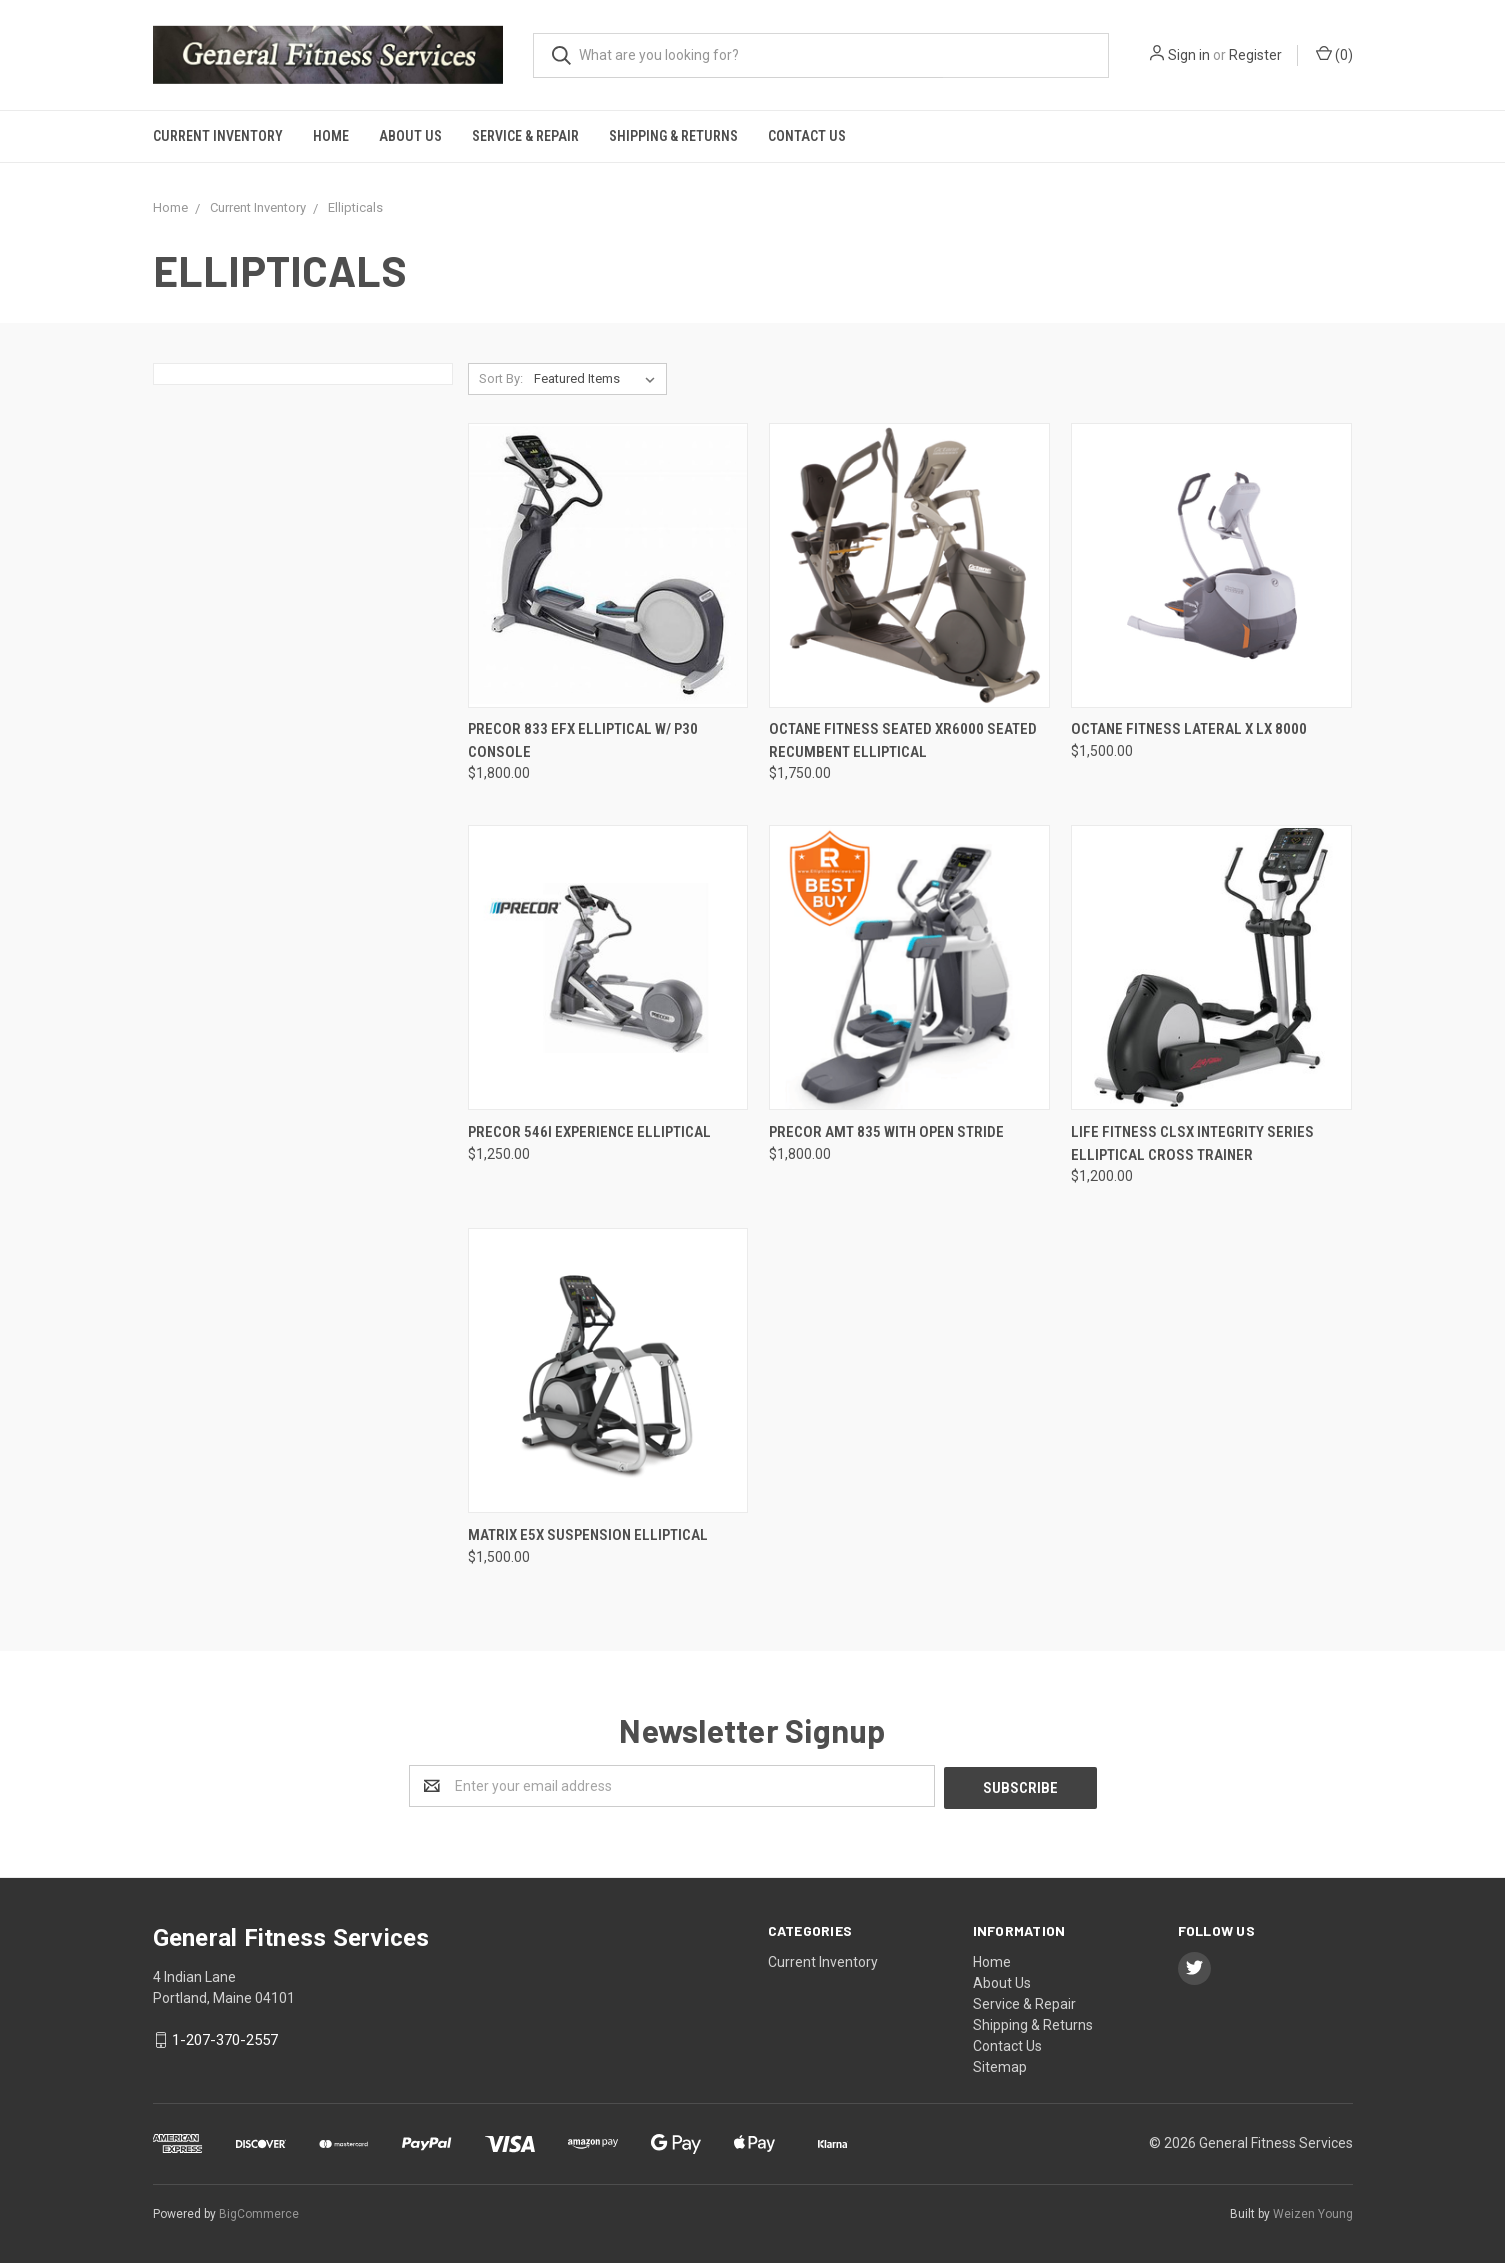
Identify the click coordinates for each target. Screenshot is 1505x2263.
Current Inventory (218, 136)
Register (1255, 55)
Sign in (1189, 55)
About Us (410, 136)
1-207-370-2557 (225, 2038)
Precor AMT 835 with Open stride (886, 1132)
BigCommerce (259, 2212)
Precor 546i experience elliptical (589, 1132)
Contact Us (807, 136)
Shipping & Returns (673, 136)
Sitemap (1000, 2065)
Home (331, 136)
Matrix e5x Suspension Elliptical (588, 1535)
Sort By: (501, 378)
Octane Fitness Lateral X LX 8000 (1189, 729)
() (1334, 54)
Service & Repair (525, 136)
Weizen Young (1313, 2212)
